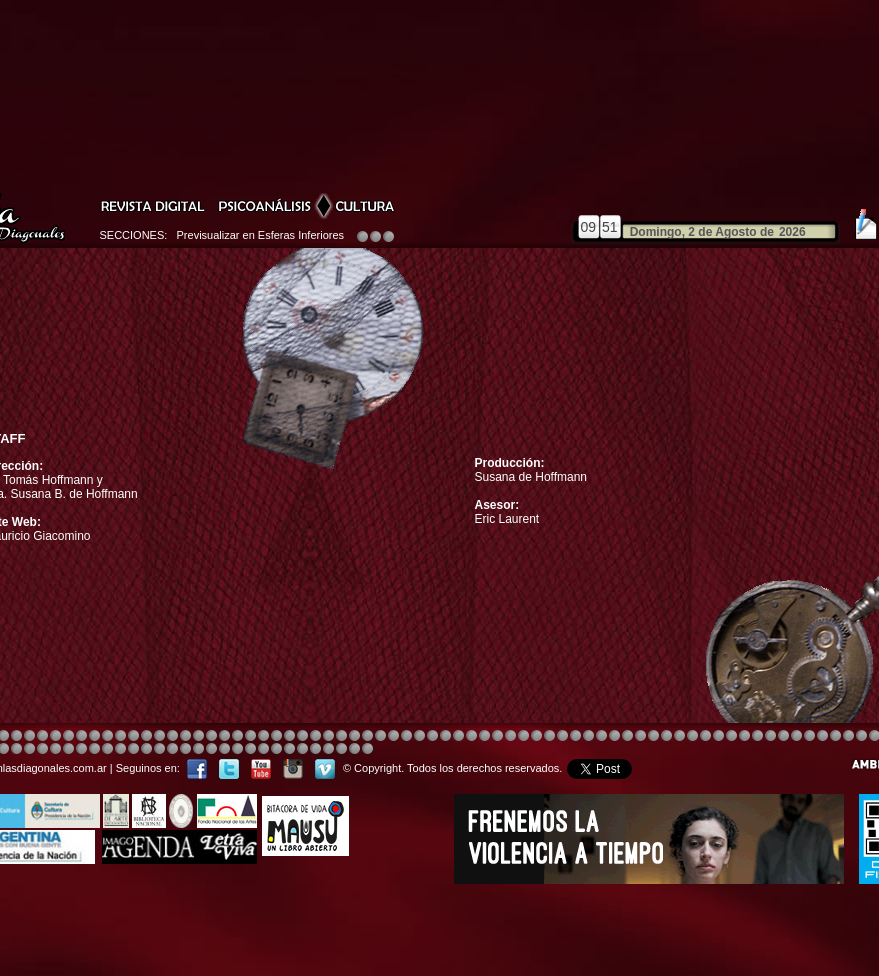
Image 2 (809, 736)
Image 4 (16, 736)
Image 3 (237, 736)
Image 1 (471, 736)
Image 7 (796, 736)
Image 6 (783, 736)
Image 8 (432, 736)
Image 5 (653, 736)
